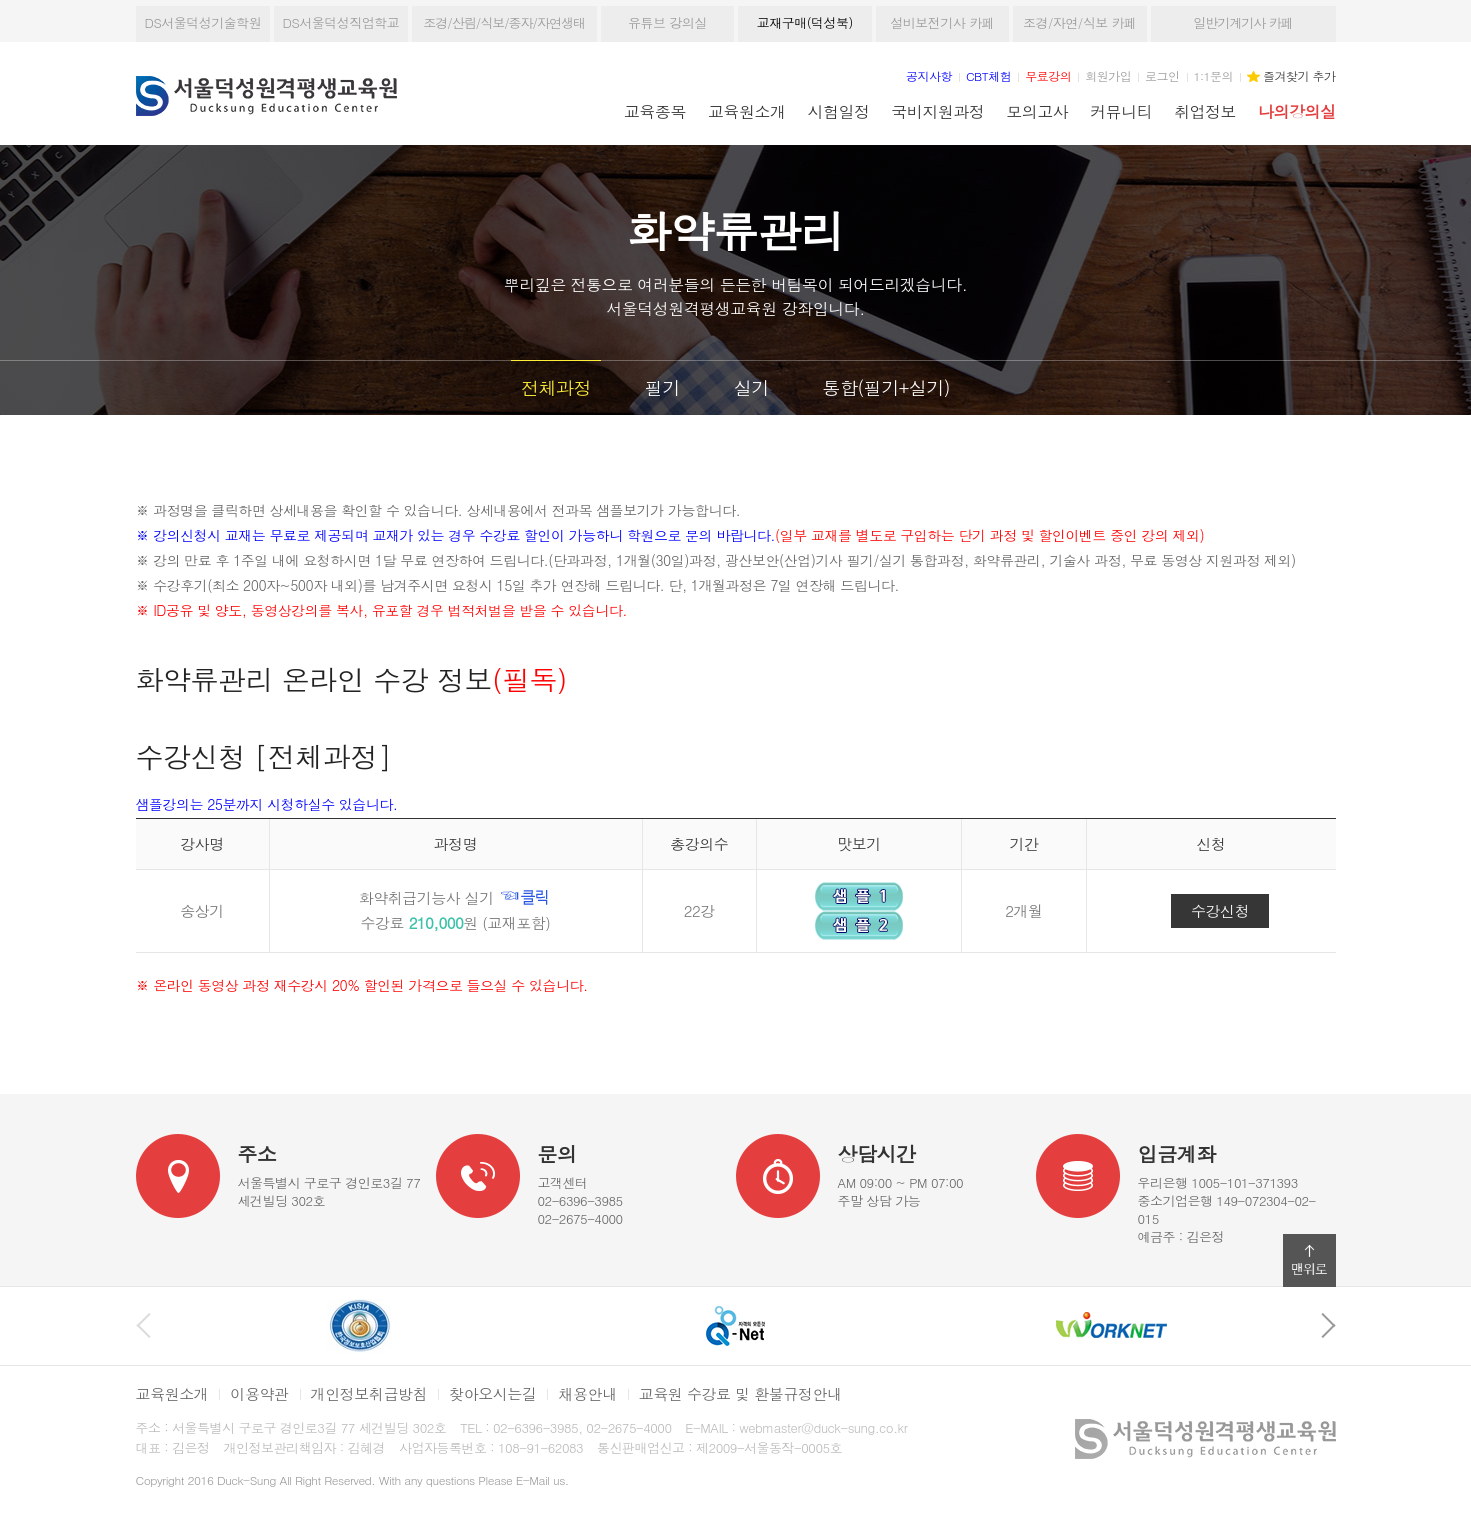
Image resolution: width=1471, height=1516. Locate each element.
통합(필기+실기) (886, 387)
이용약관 (259, 1393)
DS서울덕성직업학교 (341, 22)
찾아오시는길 (492, 1393)
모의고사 (1037, 111)
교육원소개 (746, 111)
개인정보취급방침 (369, 1393)
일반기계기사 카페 (1242, 22)
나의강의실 (1296, 111)
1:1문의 (1214, 75)
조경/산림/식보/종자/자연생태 (504, 22)
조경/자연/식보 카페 (1080, 22)
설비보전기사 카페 (942, 22)
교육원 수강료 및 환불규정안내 (740, 1393)
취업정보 (1205, 111)
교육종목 (655, 111)
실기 (751, 387)
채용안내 (587, 1393)
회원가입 (1108, 75)
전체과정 (556, 387)
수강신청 (1220, 910)
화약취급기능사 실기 (456, 897)
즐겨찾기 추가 (1299, 75)
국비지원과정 (937, 111)
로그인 (1162, 75)
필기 (662, 387)
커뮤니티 (1121, 111)
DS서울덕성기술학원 (203, 22)
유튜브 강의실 (667, 22)
